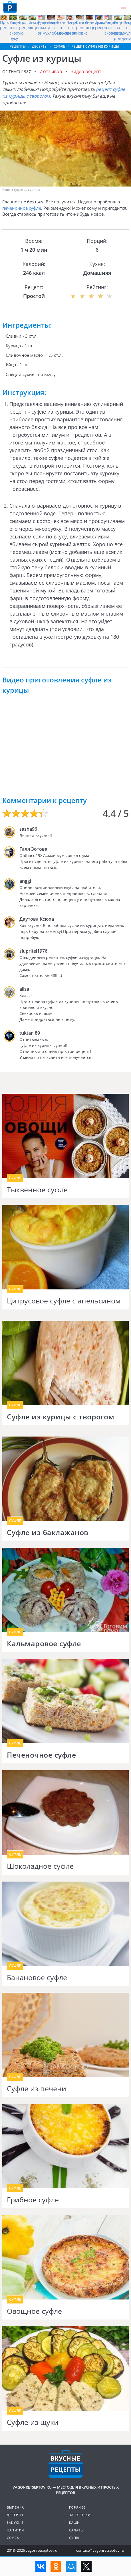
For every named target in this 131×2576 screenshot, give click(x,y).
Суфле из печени (36, 2089)
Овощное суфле (34, 2311)
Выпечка (15, 2507)
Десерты (15, 2515)
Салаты (76, 2530)
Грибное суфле (33, 2200)
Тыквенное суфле (37, 1190)
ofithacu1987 (16, 71)
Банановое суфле (37, 1978)
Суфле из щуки (33, 2422)
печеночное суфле (21, 208)
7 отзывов (50, 71)
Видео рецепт (85, 71)
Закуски (15, 2522)
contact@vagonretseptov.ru (100, 2550)
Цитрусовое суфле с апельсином (63, 1301)
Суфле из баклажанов (47, 1533)
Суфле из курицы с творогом (60, 1417)
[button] (123, 7)
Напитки (15, 2530)
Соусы (13, 2537)
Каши (74, 2522)
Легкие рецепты (94, 25)
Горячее (77, 2507)
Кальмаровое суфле (44, 1644)
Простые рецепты (8, 25)
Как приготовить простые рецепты (10, 7)
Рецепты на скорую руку (18, 30)
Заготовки (80, 2515)
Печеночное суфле (41, 1755)
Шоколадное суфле (40, 1866)
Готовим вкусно (66, 2464)
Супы (74, 2537)
